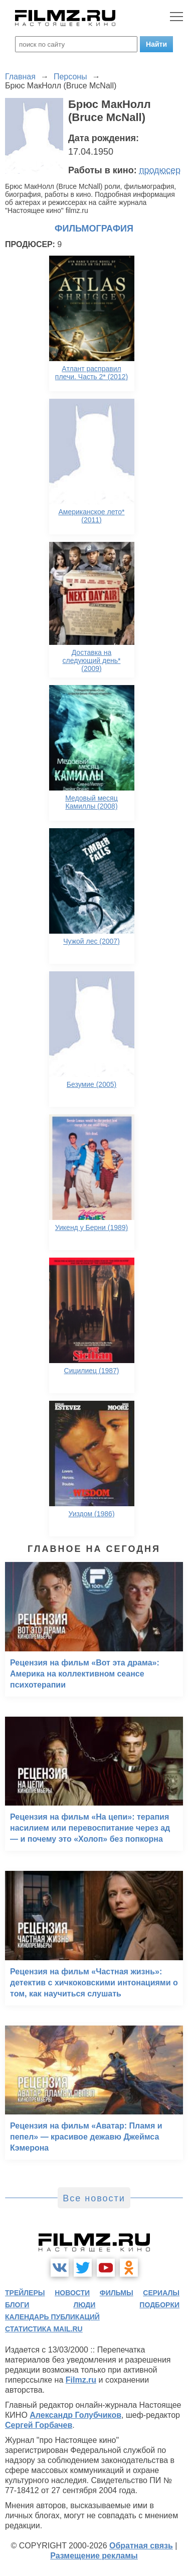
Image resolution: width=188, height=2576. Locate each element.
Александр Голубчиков (75, 2415)
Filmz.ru (81, 2380)
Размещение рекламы (94, 2555)
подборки (159, 2305)
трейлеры (25, 2293)
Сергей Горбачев (38, 2425)
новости (72, 2293)
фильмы (116, 2293)
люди (84, 2305)
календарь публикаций (52, 2317)
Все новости (94, 2198)
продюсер (159, 170)
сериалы (161, 2293)
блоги (17, 2305)
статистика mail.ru (44, 2329)
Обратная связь (141, 2545)
